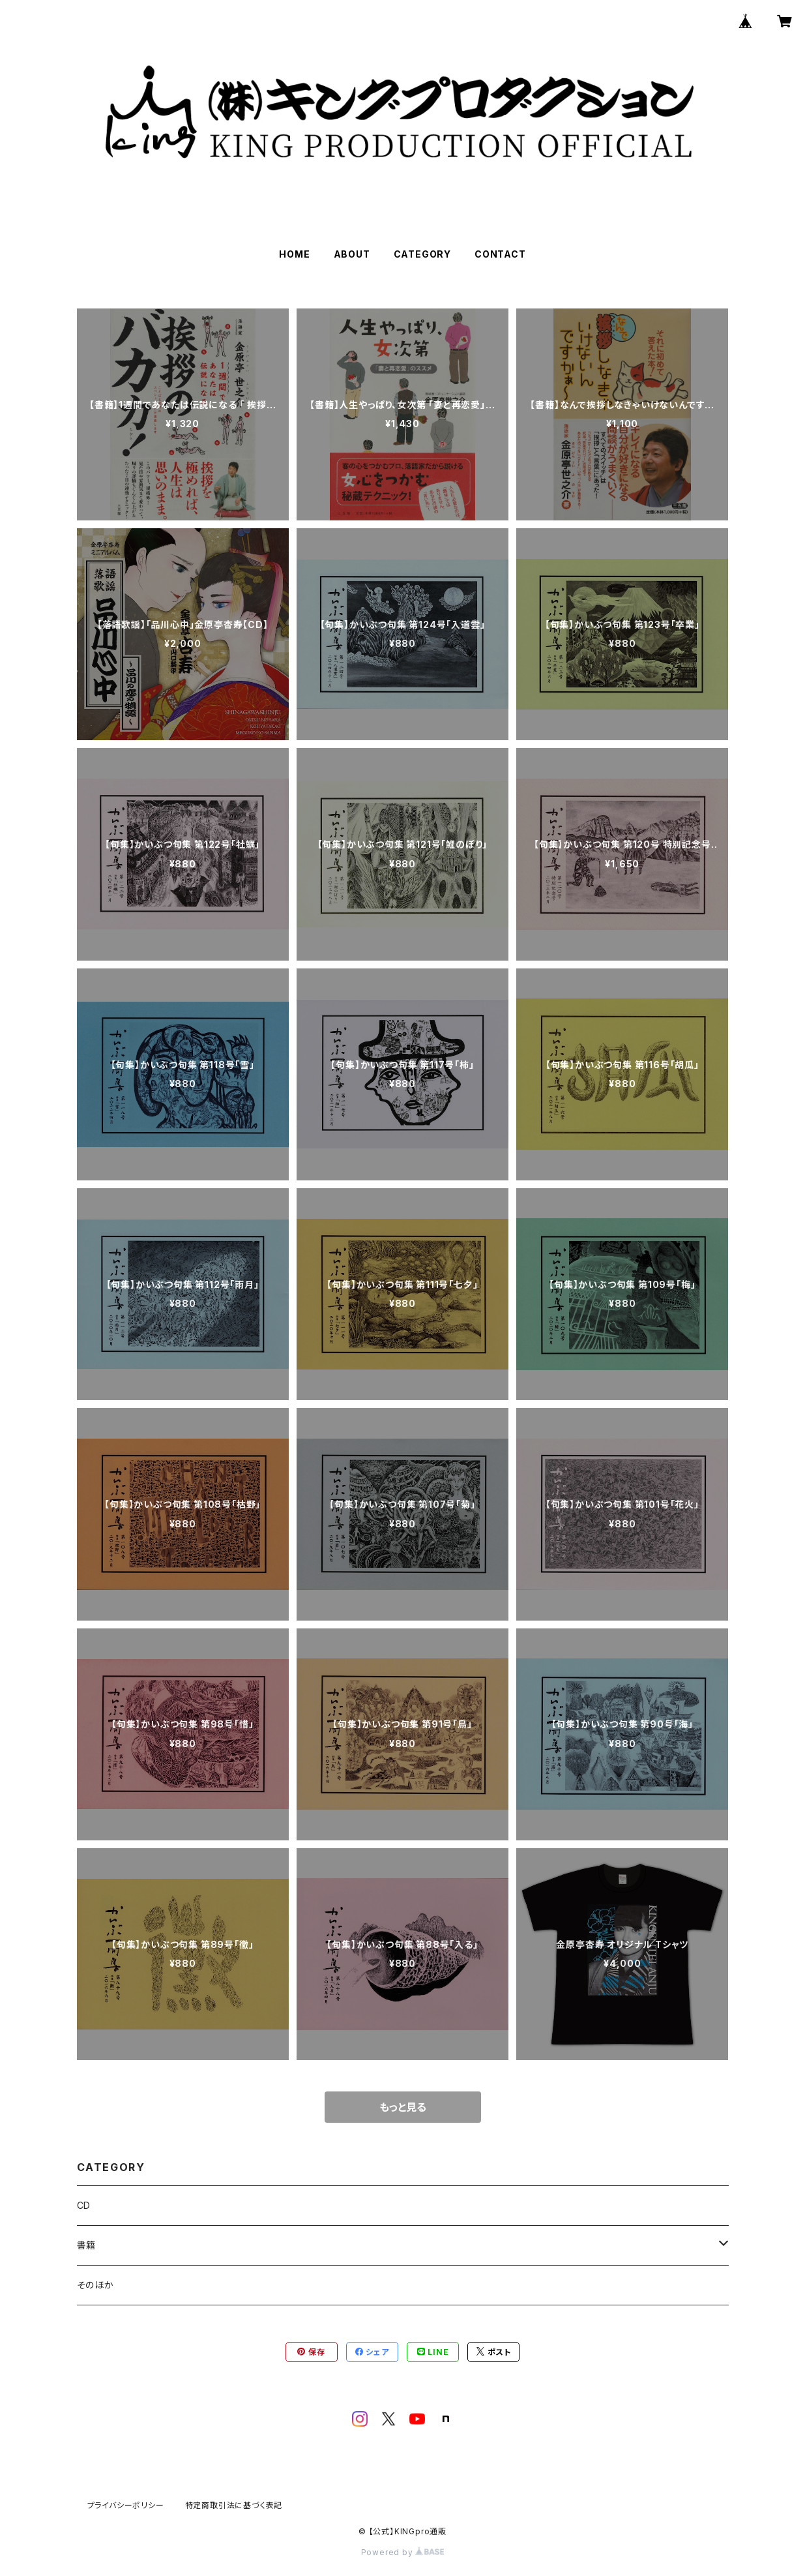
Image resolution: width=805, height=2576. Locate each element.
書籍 (86, 2245)
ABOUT (352, 254)
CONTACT (500, 254)
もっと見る (402, 2107)
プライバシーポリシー (125, 2505)
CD (84, 2205)
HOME (294, 254)
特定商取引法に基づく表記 (234, 2505)
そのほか (95, 2284)
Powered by (403, 2552)
